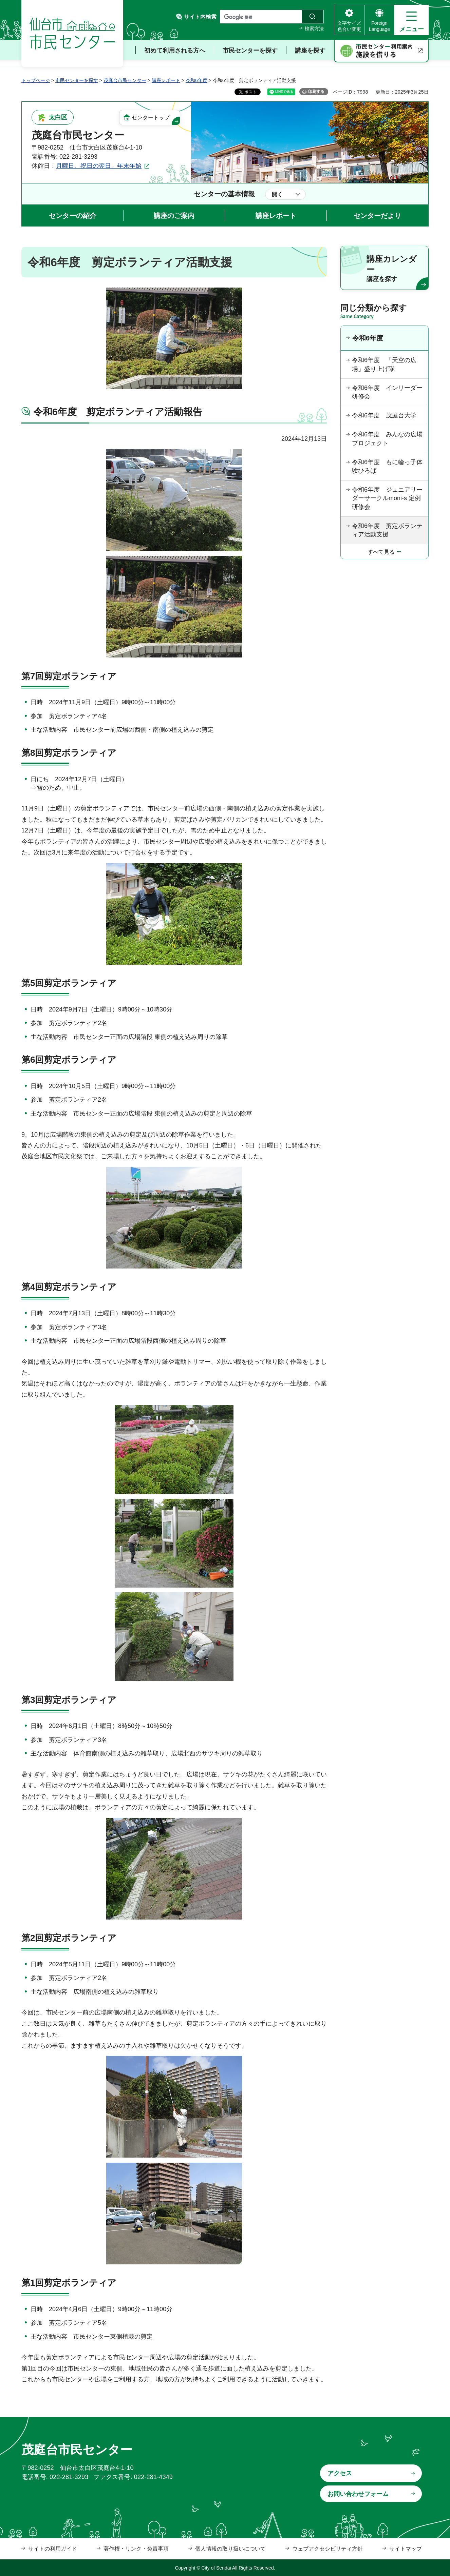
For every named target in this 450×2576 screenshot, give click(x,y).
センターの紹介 (72, 215)
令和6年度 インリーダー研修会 (387, 392)
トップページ (35, 80)
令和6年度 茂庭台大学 (384, 415)
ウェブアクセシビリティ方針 (327, 2549)
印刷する (316, 91)
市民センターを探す (76, 80)
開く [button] (277, 194)
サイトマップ (405, 2549)
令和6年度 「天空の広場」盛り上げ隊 (384, 364)
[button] (411, 20)
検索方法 (314, 28)
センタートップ (151, 117)
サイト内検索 (200, 17)
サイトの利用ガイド (52, 2549)
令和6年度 (196, 80)
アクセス (339, 2473)
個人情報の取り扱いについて (230, 2549)
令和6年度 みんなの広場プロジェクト (387, 438)
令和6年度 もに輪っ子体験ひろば (387, 466)
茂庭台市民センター (125, 80)
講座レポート (166, 80)
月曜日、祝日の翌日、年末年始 (99, 165)
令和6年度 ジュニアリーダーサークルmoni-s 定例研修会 (387, 498)
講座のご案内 (174, 215)
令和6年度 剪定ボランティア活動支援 (387, 530)
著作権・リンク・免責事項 (136, 2549)
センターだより (377, 215)
